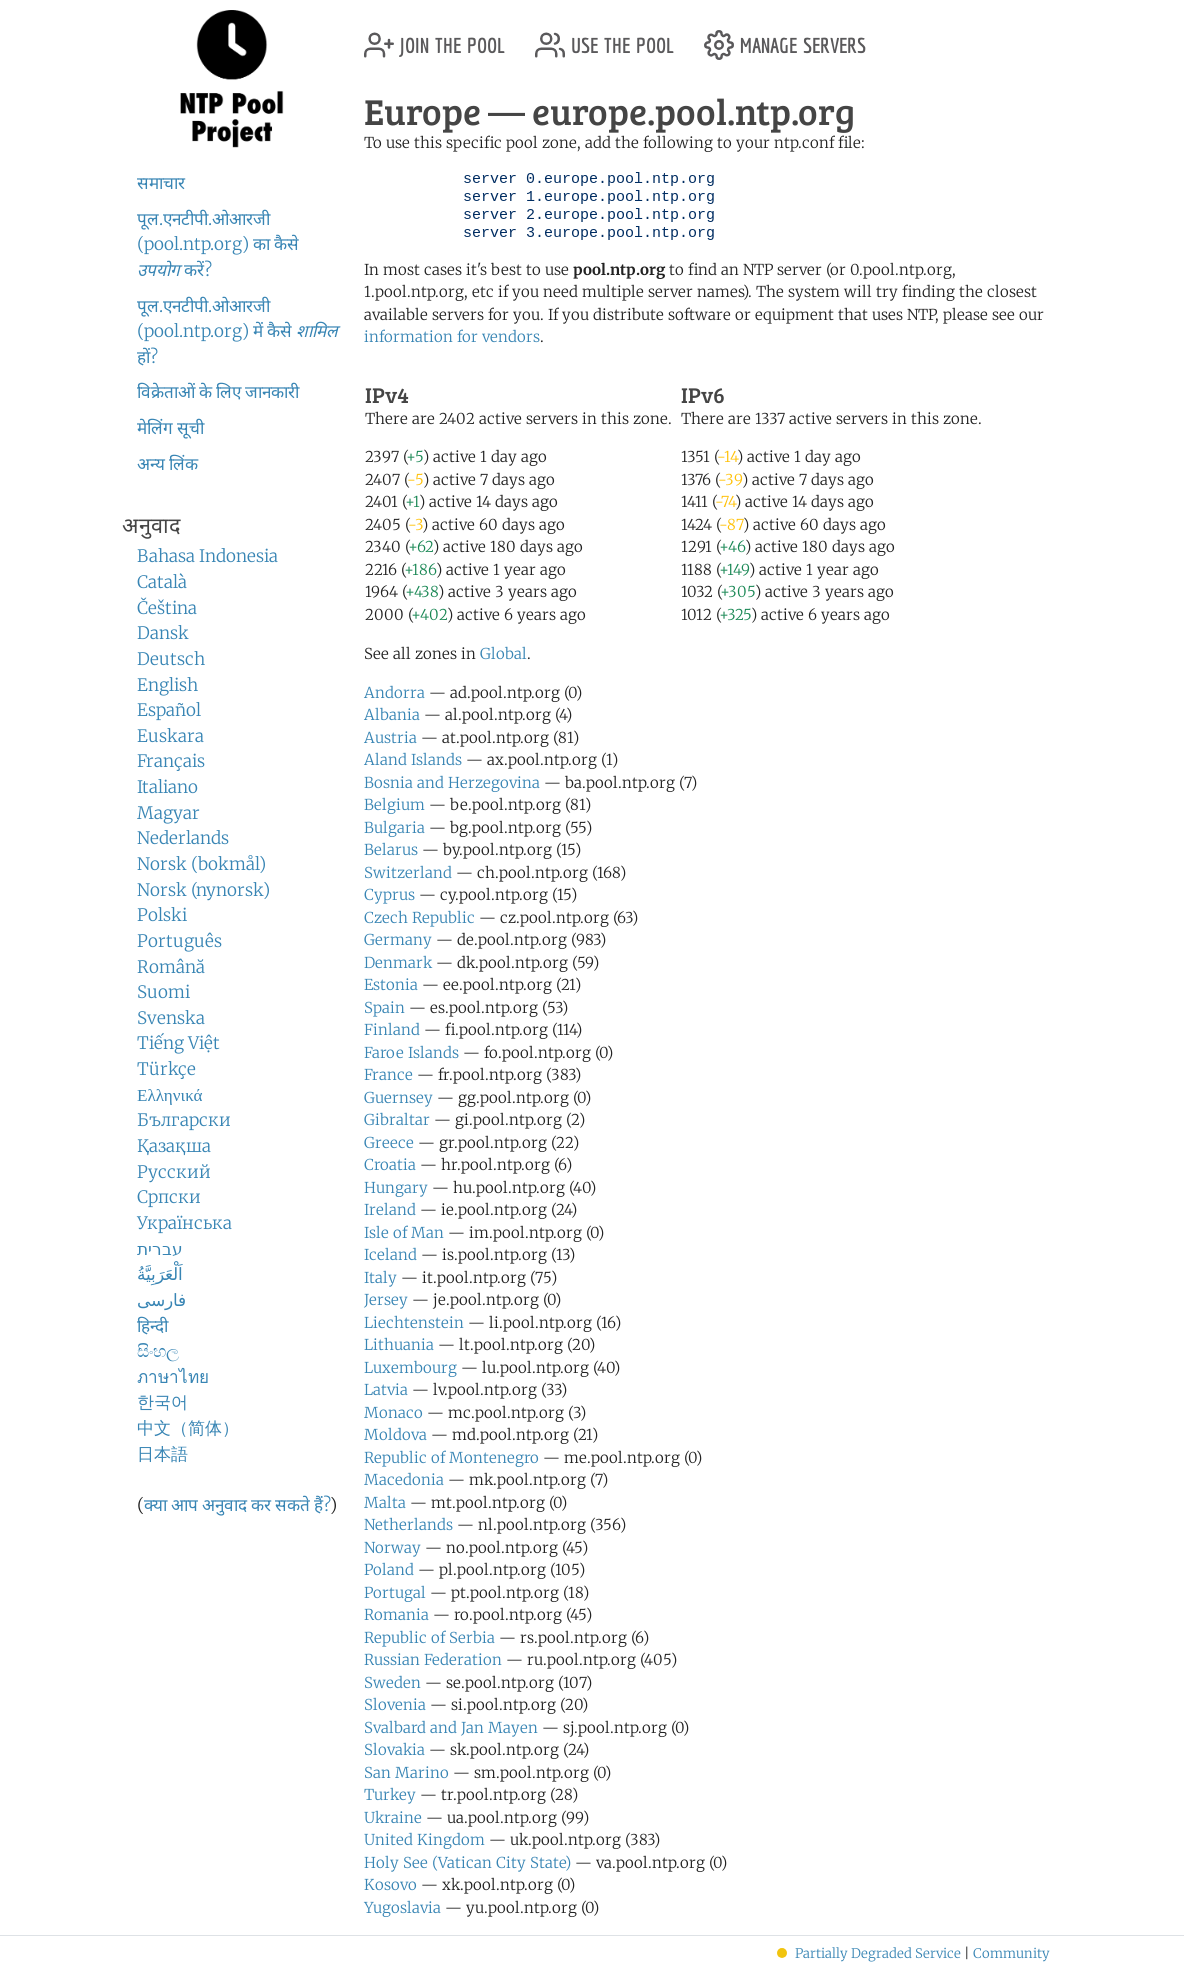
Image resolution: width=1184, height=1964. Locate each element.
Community (1011, 1953)
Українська (184, 1223)
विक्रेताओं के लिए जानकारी (218, 392)
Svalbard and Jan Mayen (451, 1727)
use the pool (604, 37)
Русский (174, 1172)
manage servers (785, 37)
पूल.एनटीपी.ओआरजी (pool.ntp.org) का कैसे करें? (218, 244)
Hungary (396, 1187)
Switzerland (408, 872)
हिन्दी (152, 1326)
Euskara (170, 736)
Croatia (390, 1164)
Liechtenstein (414, 1322)
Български (184, 1120)
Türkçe (166, 1069)
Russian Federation (433, 1659)
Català (162, 582)
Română (171, 967)
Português (179, 941)
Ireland (390, 1209)
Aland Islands (413, 759)
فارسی (161, 1300)
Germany (398, 939)
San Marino (406, 1772)
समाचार (161, 183)
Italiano (167, 787)
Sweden (392, 1682)
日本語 (162, 1454)
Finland (392, 1029)
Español (169, 710)
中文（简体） (188, 1428)
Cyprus (389, 894)
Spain (384, 1007)
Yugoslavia (402, 1907)
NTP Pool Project (232, 79)
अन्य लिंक (167, 464)
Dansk (163, 633)
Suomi (163, 992)
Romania (396, 1614)
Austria (390, 737)
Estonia (391, 984)
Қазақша (174, 1146)
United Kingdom (424, 1839)
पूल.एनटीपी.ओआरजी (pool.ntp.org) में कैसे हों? (237, 331)
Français (171, 761)
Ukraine (393, 1817)
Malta (385, 1502)
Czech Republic (419, 917)
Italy (380, 1277)
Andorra (394, 692)
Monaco (393, 1412)
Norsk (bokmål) (201, 864)
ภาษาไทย (173, 1377)
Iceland (390, 1254)
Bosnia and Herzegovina (452, 782)
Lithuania (399, 1344)
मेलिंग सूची (170, 428)
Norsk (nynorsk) (203, 890)
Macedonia (404, 1479)
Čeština (167, 608)
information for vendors (452, 336)
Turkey (390, 1794)
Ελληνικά (170, 1095)
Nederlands (183, 838)
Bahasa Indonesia (207, 556)
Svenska (171, 1018)
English (167, 685)
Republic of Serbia (429, 1637)
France (388, 1074)
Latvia (386, 1389)
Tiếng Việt (178, 1043)
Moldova (395, 1434)
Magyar (168, 813)
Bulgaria (394, 827)
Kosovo (390, 1884)
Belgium (394, 804)
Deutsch (171, 659)
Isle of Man (404, 1232)
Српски (169, 1197)
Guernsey (398, 1097)
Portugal (395, 1592)
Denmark (398, 962)
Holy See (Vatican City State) (467, 1862)
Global (503, 653)
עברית (160, 1249)
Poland (389, 1569)
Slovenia (395, 1704)
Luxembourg (410, 1367)
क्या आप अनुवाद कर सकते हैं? (237, 1505)
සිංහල (158, 1351)
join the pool (434, 37)
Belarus (391, 849)
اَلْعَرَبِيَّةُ (160, 1274)
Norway (392, 1547)
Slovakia (394, 1749)
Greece (389, 1142)
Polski (162, 915)
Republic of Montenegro (451, 1457)
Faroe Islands (411, 1052)
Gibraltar (397, 1119)
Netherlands (408, 1524)
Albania (392, 714)
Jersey (386, 1299)
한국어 (162, 1402)
